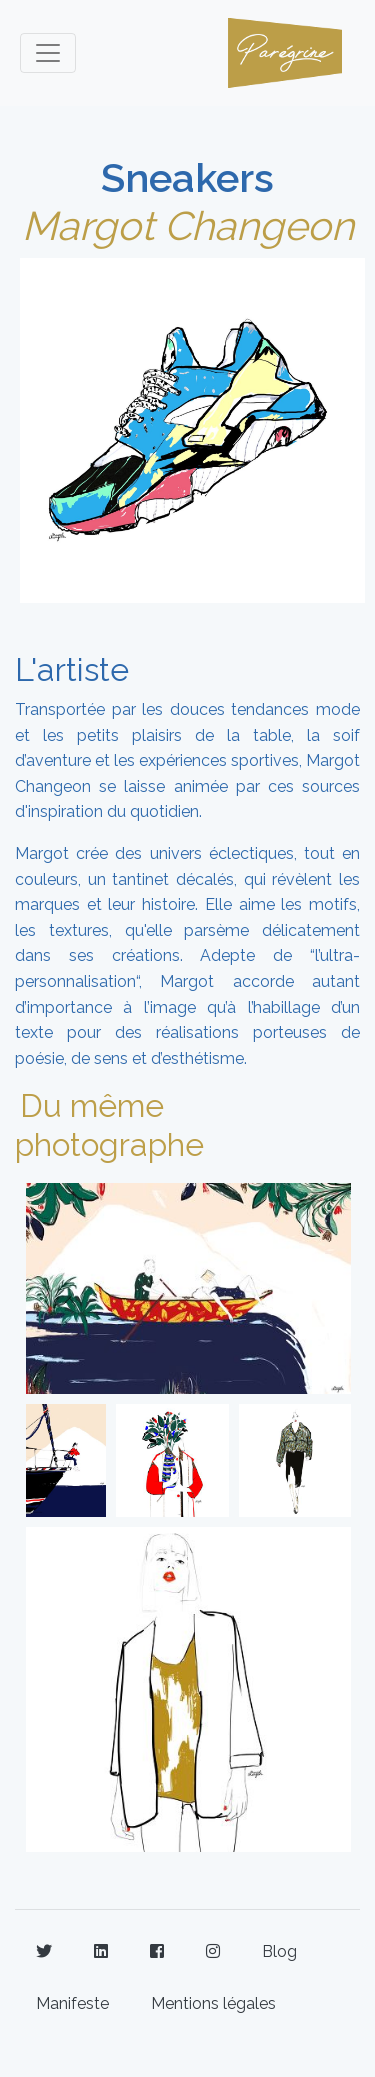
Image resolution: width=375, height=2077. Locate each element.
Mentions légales (213, 2003)
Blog (279, 1951)
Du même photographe (109, 1124)
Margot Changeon (188, 225)
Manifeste (72, 2003)
